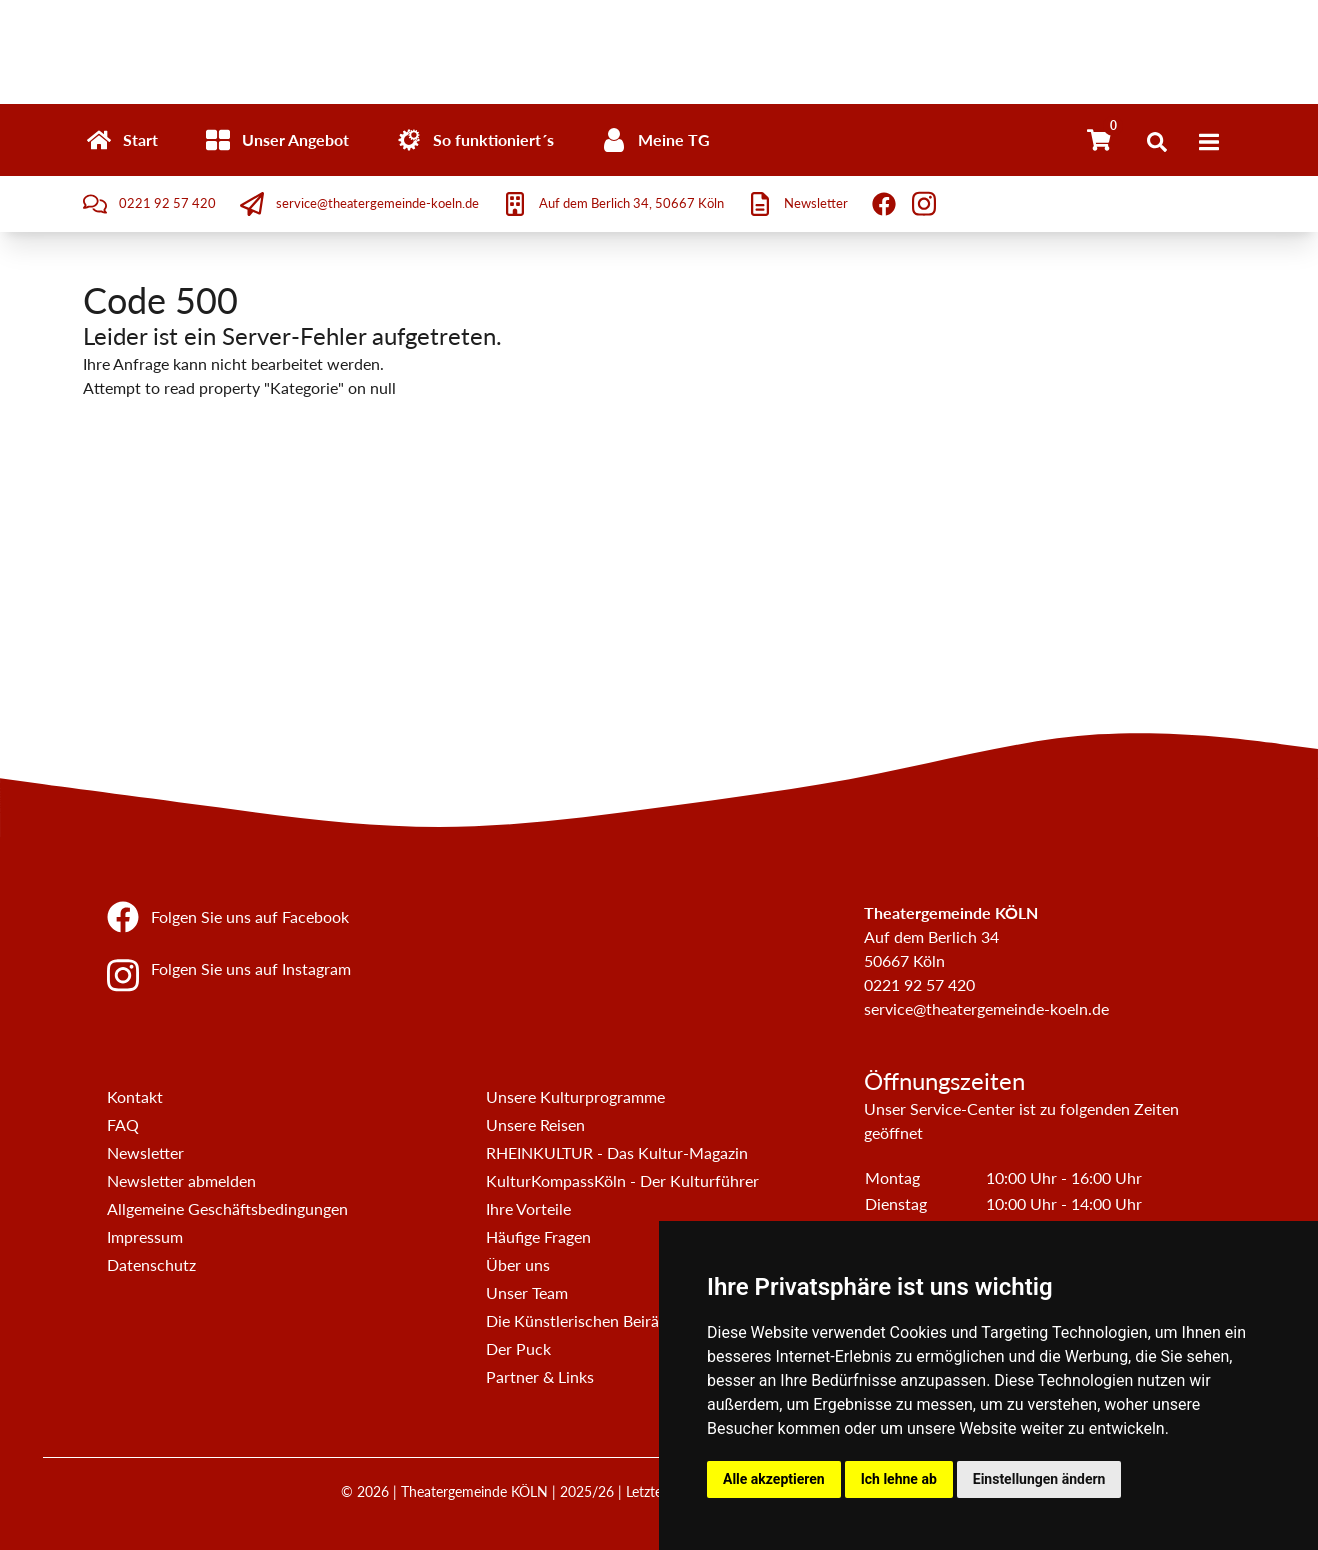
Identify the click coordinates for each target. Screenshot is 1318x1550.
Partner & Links (540, 1376)
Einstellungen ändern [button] (1039, 1479)
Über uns (518, 1264)
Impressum (145, 1236)
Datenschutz (151, 1264)
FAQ (123, 1124)
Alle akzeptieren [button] (774, 1479)
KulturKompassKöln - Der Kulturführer (622, 1180)
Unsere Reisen (535, 1124)
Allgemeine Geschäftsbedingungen (227, 1208)
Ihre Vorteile (528, 1208)
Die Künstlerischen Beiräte (579, 1320)
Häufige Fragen (538, 1236)
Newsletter (145, 1152)
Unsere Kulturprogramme (575, 1096)
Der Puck (518, 1348)
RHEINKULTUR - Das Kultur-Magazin (617, 1152)
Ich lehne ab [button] (899, 1479)
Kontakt (135, 1096)
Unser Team (527, 1292)
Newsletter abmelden (181, 1180)
